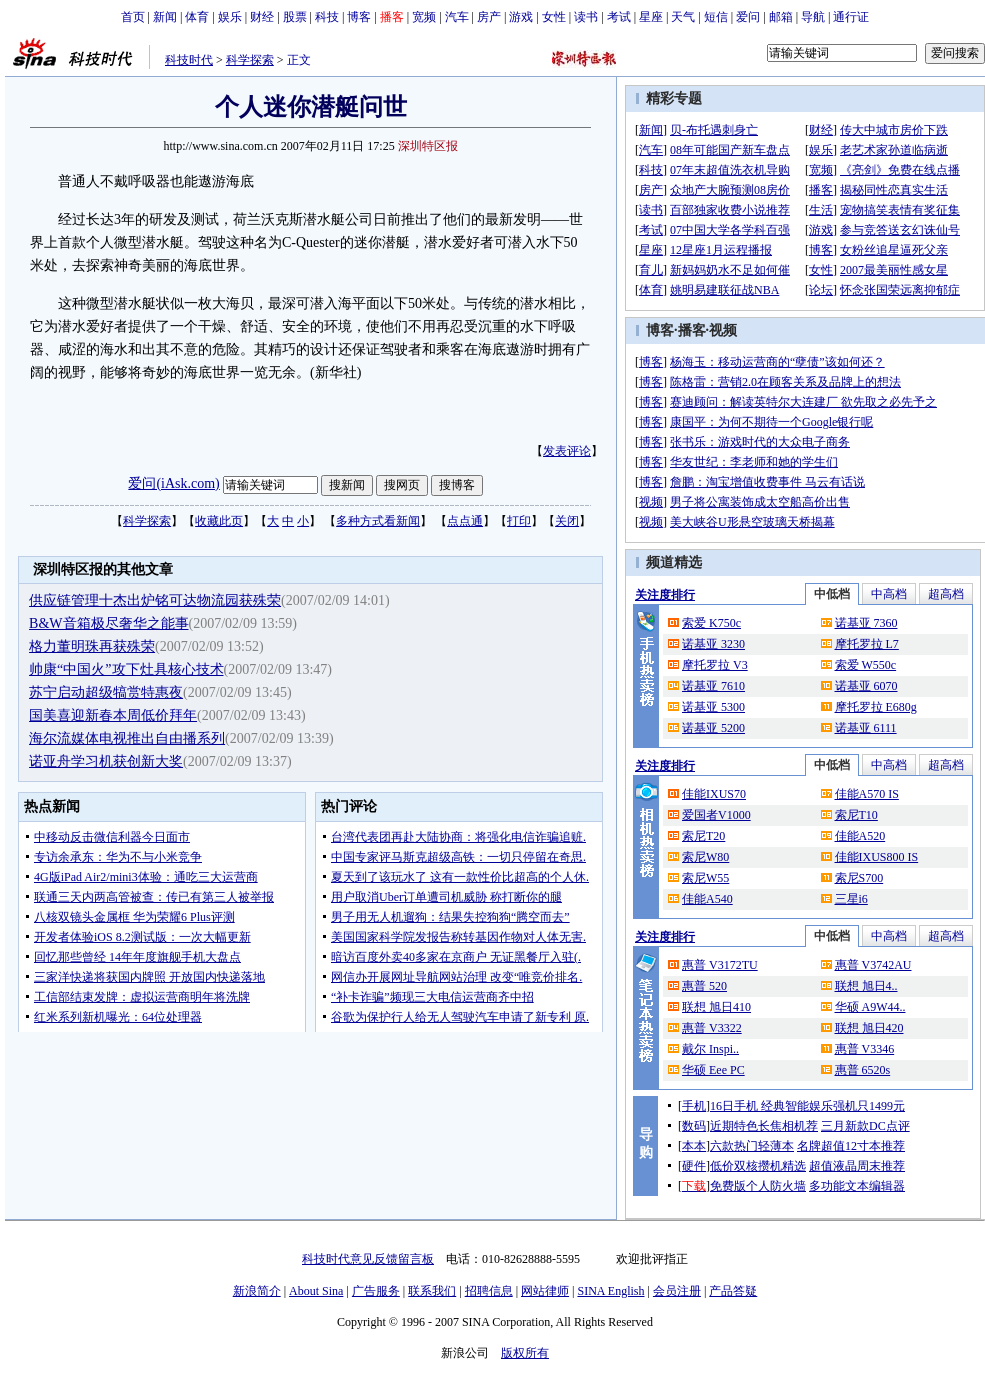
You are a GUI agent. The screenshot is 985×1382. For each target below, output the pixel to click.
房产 (489, 17)
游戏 (521, 17)
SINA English (610, 1291)
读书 (586, 17)
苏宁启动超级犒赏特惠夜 (106, 692)
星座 (651, 17)
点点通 (465, 521)
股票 (295, 17)
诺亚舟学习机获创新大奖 (106, 761)
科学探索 (250, 60)
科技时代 (189, 60)
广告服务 (376, 1291)
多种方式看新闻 (378, 521)
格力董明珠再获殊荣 (92, 646)
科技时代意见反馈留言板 (368, 1259)
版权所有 (525, 1353)
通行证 (851, 17)
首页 (133, 17)
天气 (683, 17)
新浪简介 (257, 1291)
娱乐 (230, 17)
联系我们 (432, 1291)
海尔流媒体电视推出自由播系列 (127, 738)
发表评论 (567, 451)
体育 (197, 17)
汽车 (457, 17)
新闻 (165, 17)
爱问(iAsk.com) (173, 483)
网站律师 (545, 1291)
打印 (519, 521)
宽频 (424, 17)
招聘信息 (489, 1291)
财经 (262, 17)
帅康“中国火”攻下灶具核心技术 (126, 669)
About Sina (316, 1291)
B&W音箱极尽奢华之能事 (108, 623)
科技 (327, 17)
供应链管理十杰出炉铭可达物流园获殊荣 (155, 600)
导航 (813, 17)
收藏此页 (219, 521)
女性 (554, 17)
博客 (359, 17)
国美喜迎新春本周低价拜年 (113, 715)
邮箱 (781, 17)
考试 (619, 17)
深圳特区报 (428, 146)
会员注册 (677, 1291)
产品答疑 (733, 1291)
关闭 (567, 521)
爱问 (748, 17)
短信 (716, 17)
